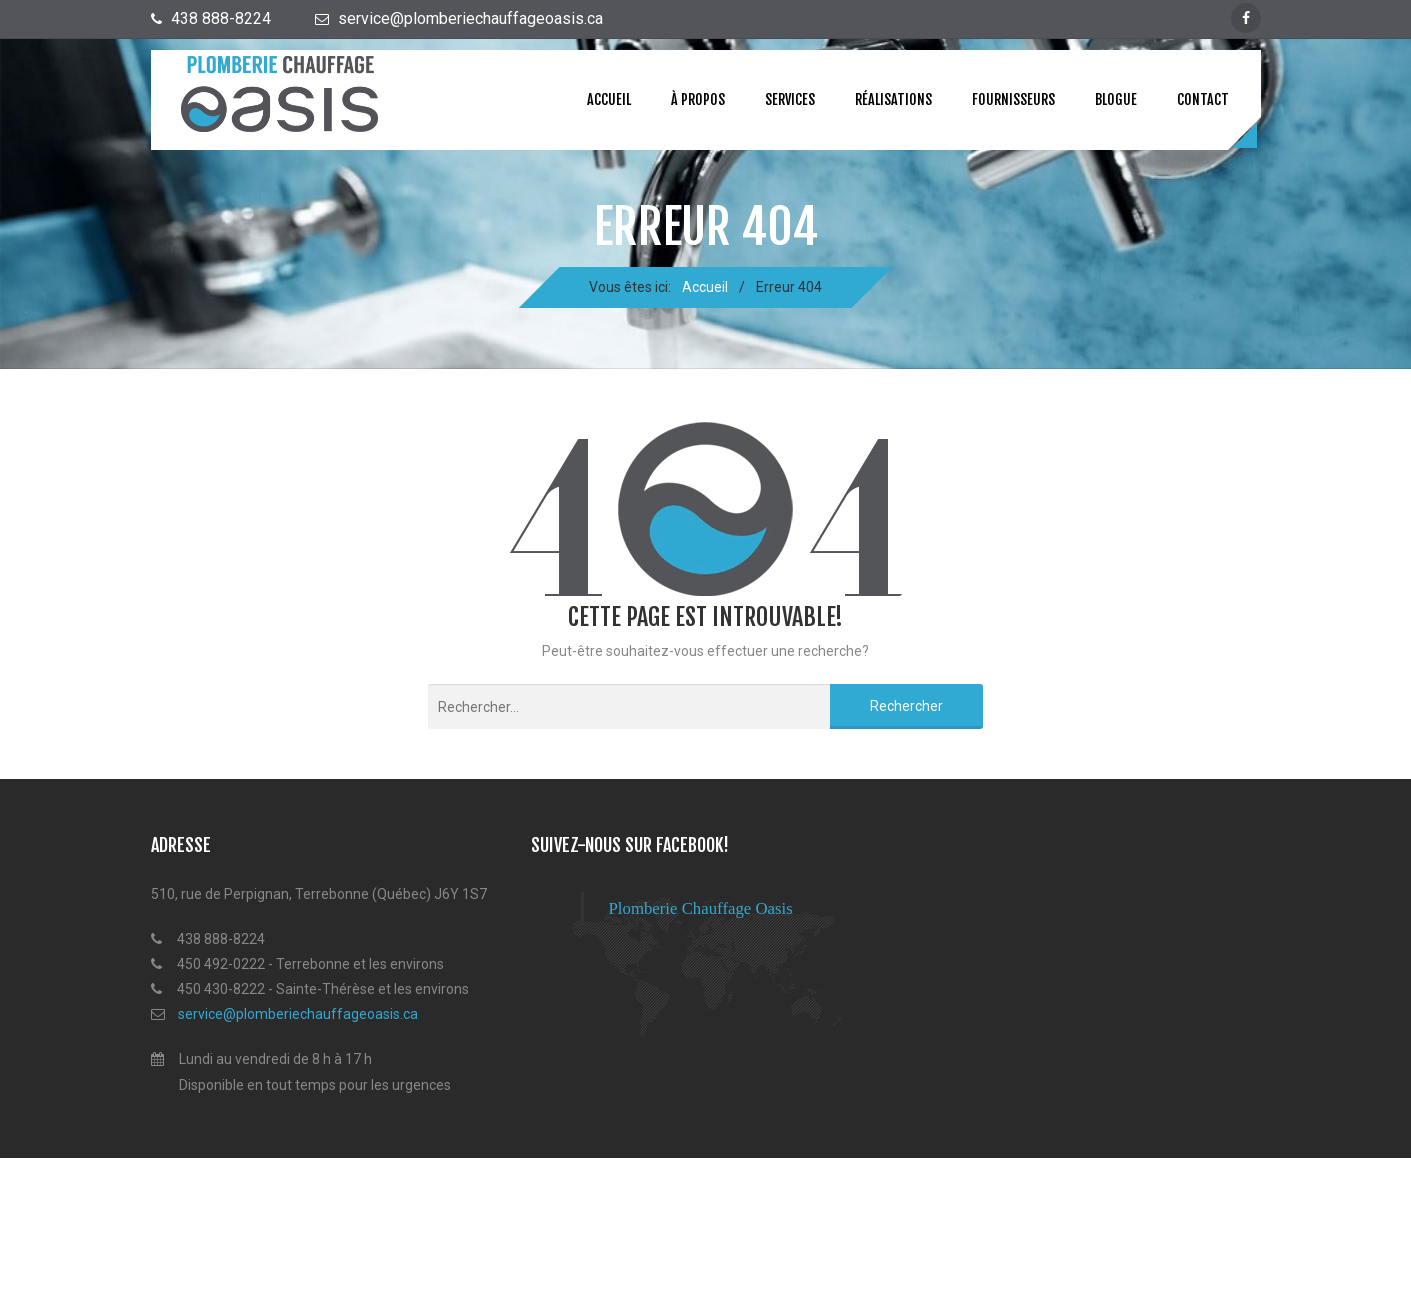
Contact (1203, 99)
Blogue (1116, 99)
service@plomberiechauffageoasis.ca (298, 1014)
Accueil (609, 99)
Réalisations (893, 99)
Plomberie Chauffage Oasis (701, 908)
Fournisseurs (1013, 99)
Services (790, 99)
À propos (698, 99)
